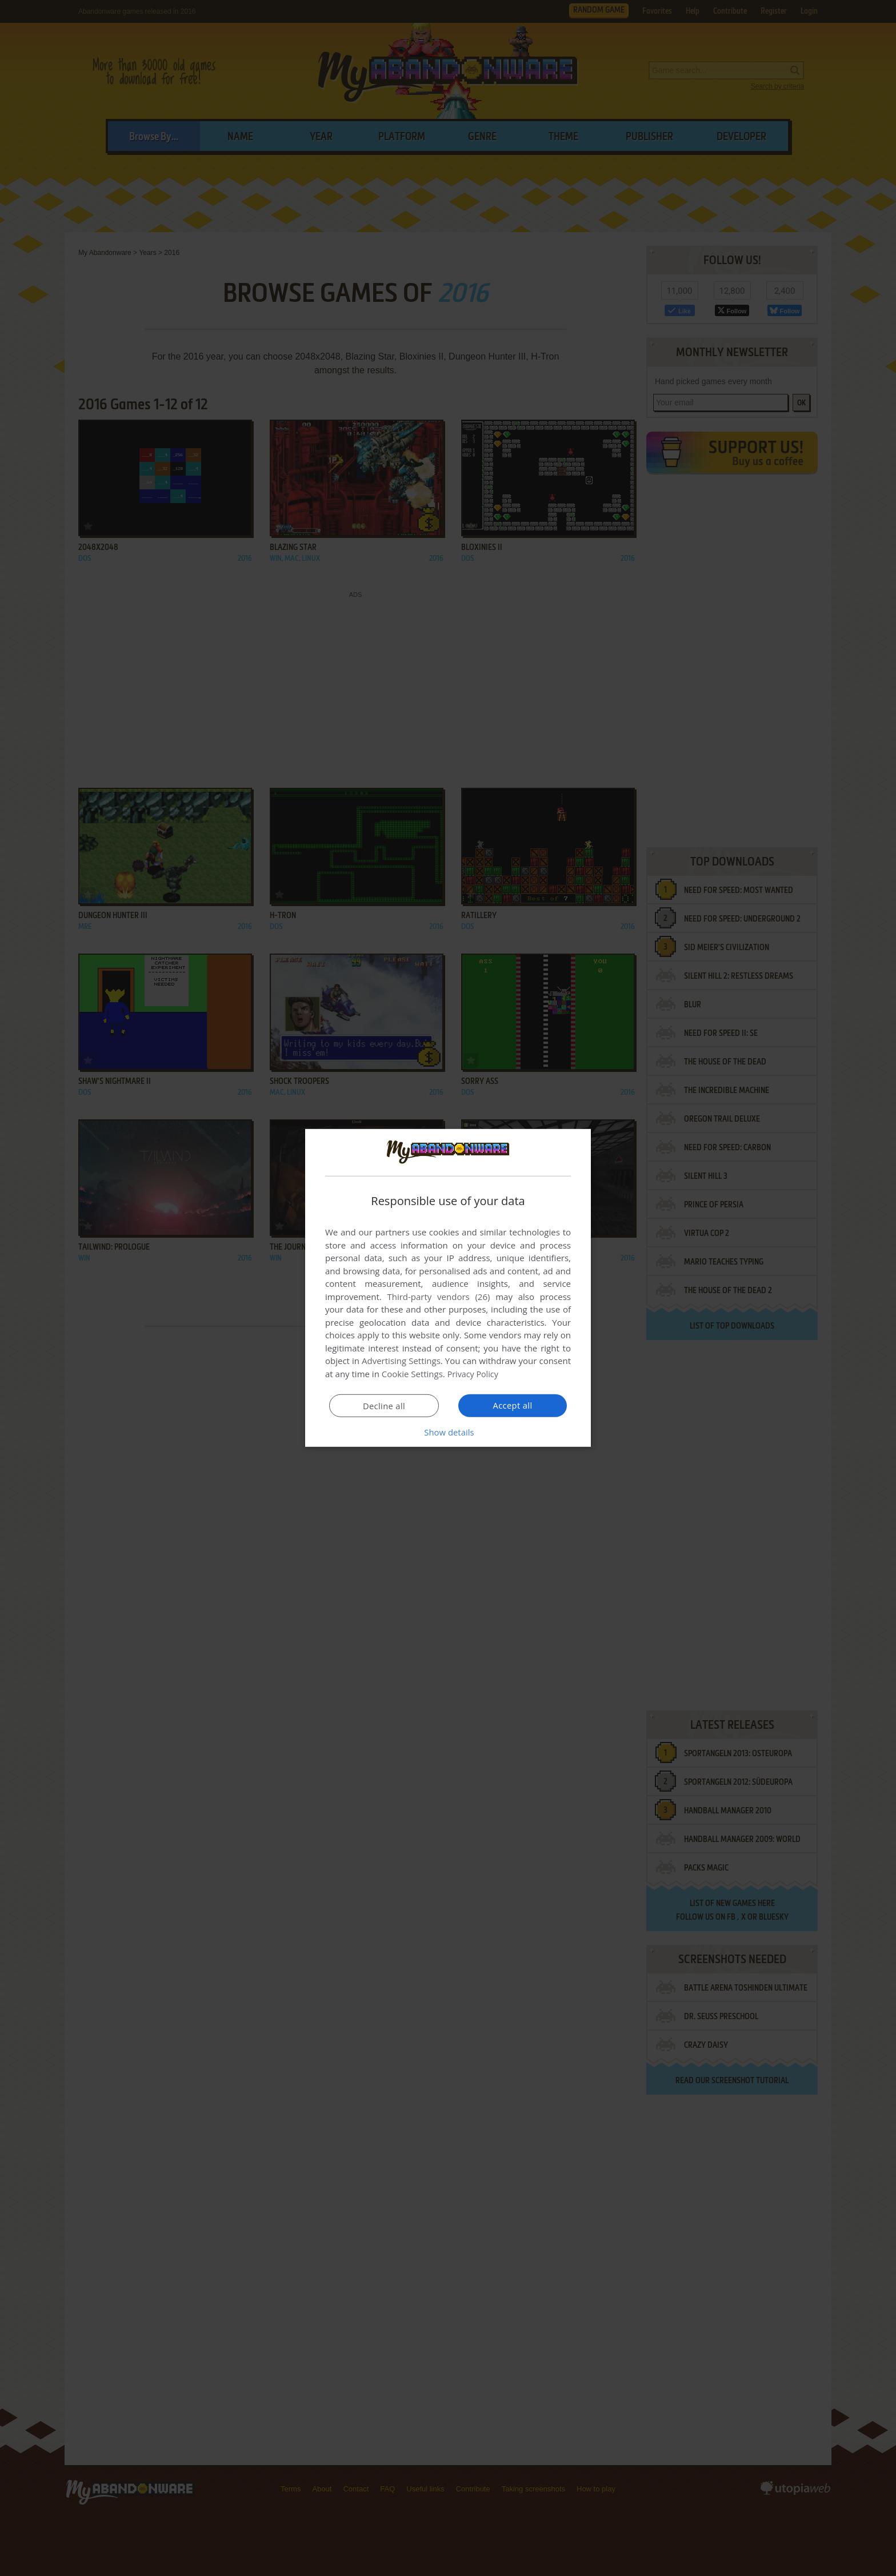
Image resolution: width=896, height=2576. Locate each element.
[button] (448, 1432)
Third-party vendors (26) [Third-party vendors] (438, 1296)
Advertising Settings (401, 1360)
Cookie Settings (412, 1373)
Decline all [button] (384, 1405)
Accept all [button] (513, 1405)
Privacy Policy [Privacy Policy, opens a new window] (474, 1373)
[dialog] (448, 1288)
